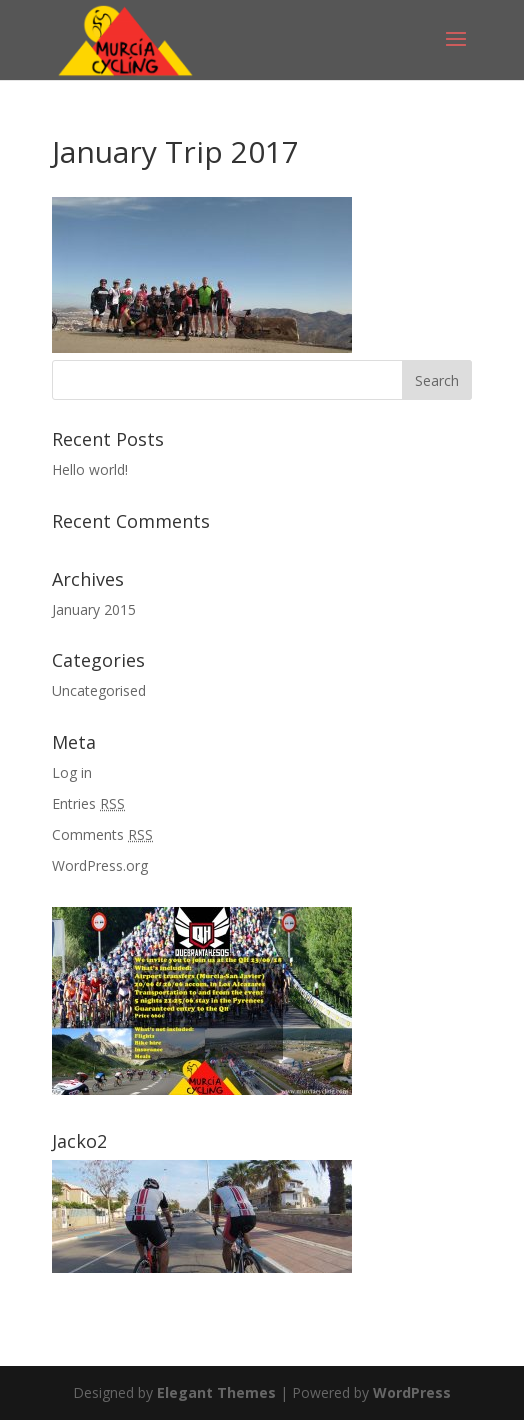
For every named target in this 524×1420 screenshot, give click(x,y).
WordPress (412, 1392)
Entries (88, 803)
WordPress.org (100, 865)
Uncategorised (99, 690)
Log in (72, 772)
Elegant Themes (216, 1392)
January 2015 (94, 609)
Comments (102, 834)
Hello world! (90, 469)
